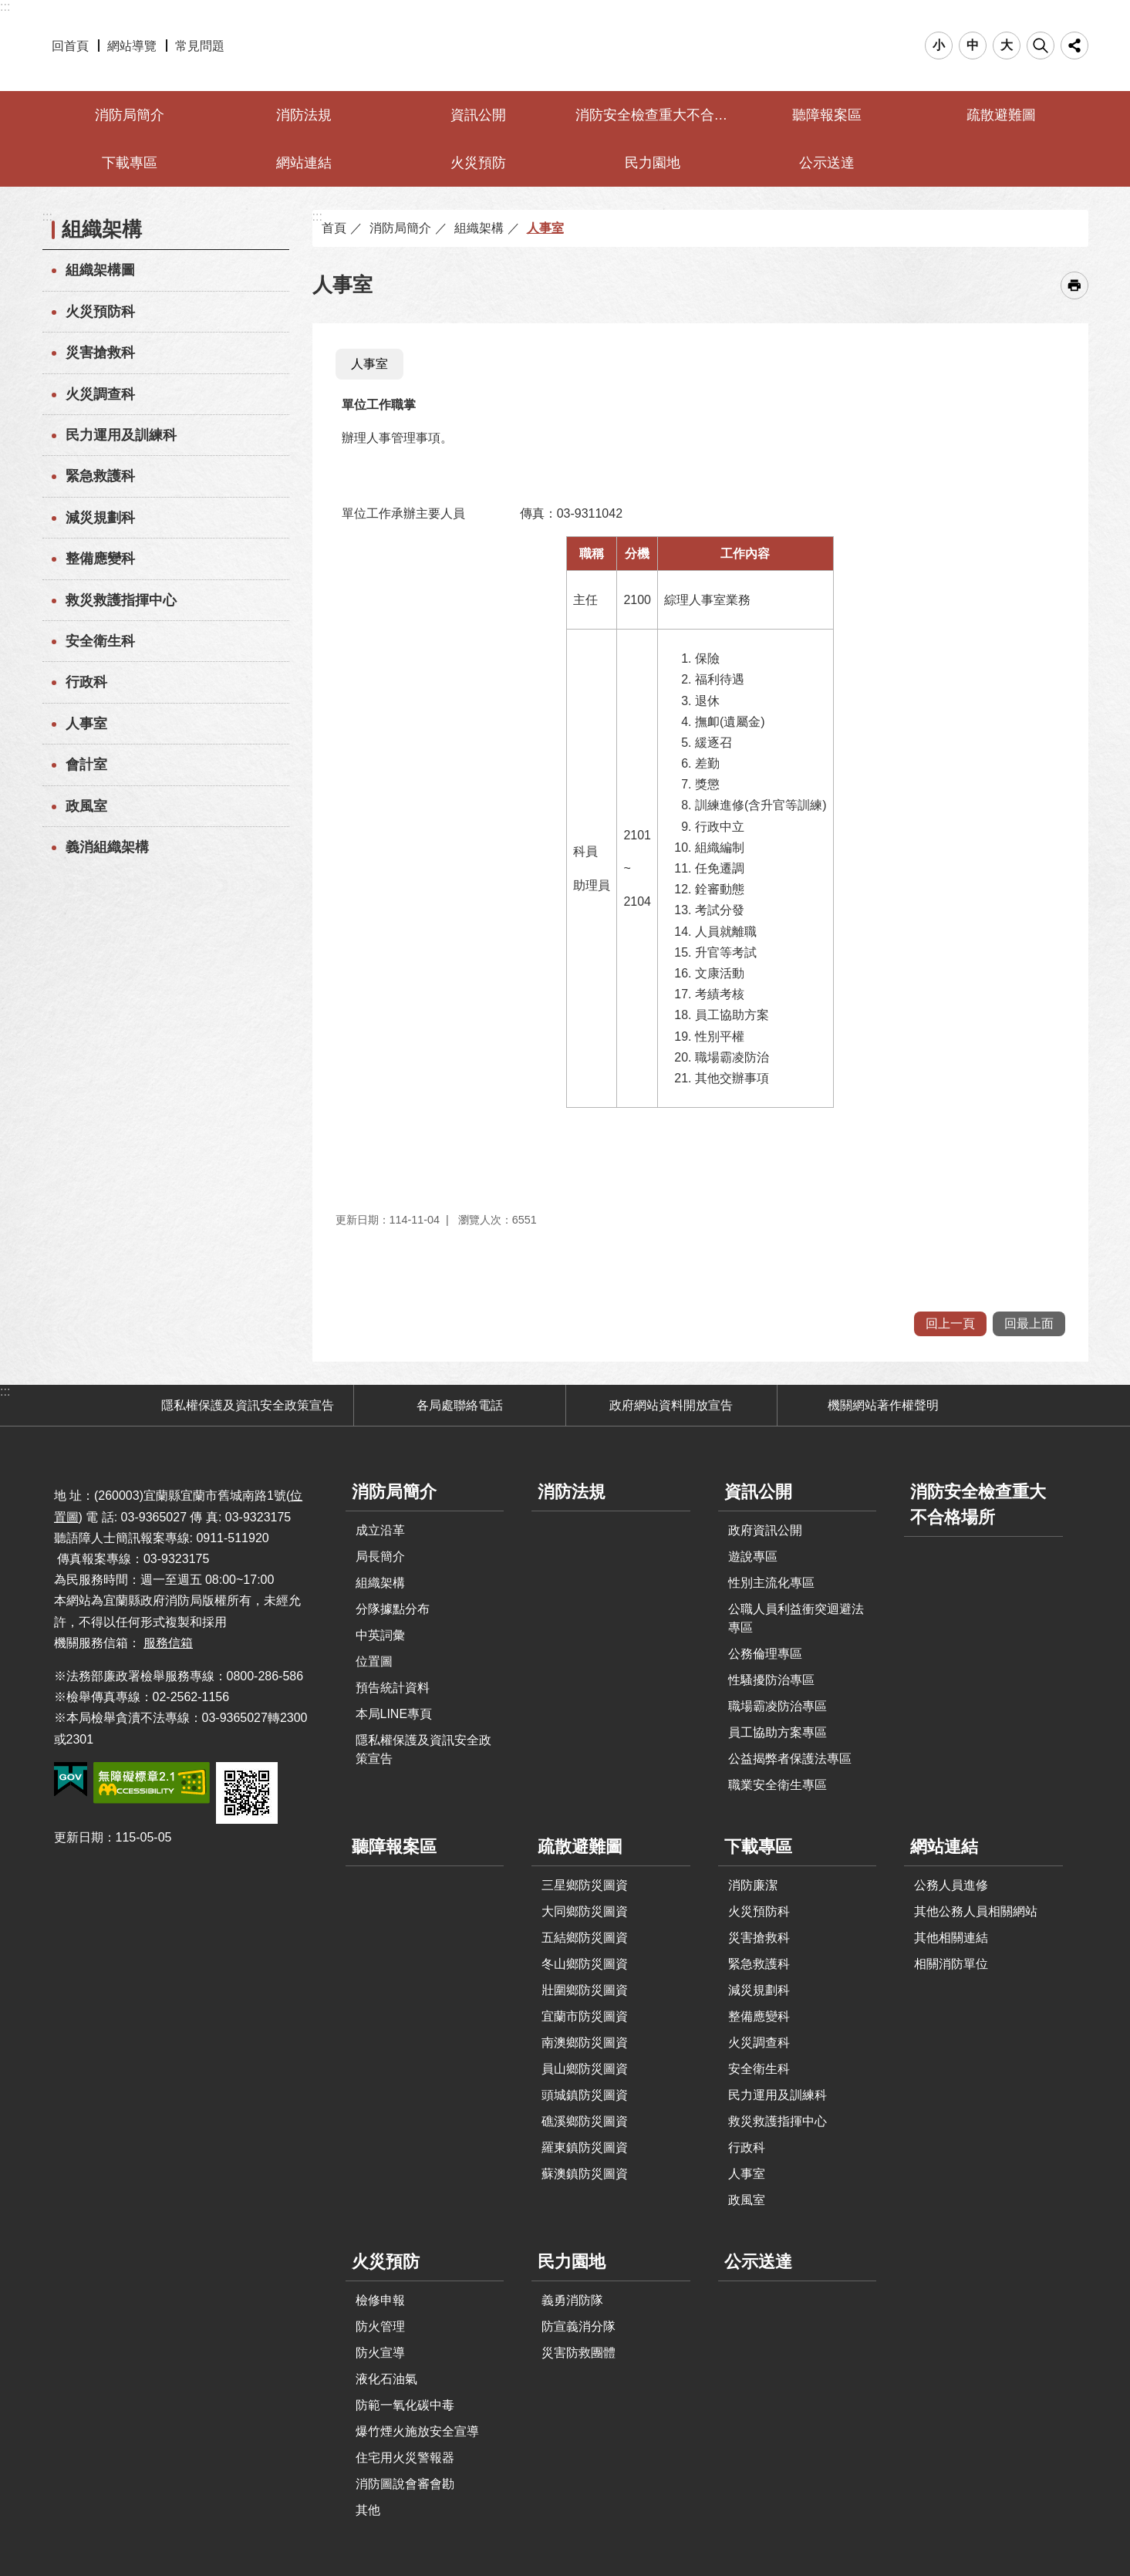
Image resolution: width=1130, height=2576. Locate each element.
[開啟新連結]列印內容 (1074, 285)
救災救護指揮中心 (121, 600)
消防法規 (304, 115)
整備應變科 (100, 558)
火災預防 (478, 162)
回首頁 (70, 45)
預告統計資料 (393, 1687)
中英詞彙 (380, 1635)
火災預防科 (100, 311)
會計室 (86, 764)
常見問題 (199, 45)
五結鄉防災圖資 (584, 1937)
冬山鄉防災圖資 (584, 1963)
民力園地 (652, 162)
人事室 (86, 723)
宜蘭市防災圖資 (584, 2016)
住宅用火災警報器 (405, 2457)
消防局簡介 (129, 115)
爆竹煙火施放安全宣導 (417, 2431)
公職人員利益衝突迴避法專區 (796, 1618)
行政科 (86, 682)
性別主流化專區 (771, 1582)
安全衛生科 (100, 641)
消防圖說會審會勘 (405, 2483)
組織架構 (102, 229)
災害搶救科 (100, 352)
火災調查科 (100, 394)
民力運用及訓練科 (121, 435)
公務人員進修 (951, 1885)
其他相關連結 (951, 1937)
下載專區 (129, 162)
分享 (1074, 45)
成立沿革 (380, 1530)
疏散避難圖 (1001, 115)
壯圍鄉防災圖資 (584, 1990)
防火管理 (380, 2326)
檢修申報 (380, 2300)
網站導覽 (132, 45)
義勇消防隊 (572, 2300)
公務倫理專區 (765, 1653)
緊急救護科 (100, 476)
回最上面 (1029, 1323)
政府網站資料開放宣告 (671, 1405)
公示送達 (827, 162)
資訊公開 (478, 115)
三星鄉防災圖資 (584, 1885)
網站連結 (304, 162)
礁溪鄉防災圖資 (584, 2121)
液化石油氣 (386, 2378)
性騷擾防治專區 (771, 1679)
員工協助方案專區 (777, 1732)
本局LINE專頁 (394, 1713)
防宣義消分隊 (578, 2326)
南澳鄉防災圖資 (584, 2042)
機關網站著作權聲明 (883, 1405)
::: (5, 6)
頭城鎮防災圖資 (584, 2095)
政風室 (86, 806)
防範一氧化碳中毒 (405, 2405)
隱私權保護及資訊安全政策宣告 (247, 1405)
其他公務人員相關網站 (975, 1911)
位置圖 (374, 1661)
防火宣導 (380, 2352)
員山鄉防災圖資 (584, 2068)
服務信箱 (168, 1642)
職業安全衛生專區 (777, 1784)
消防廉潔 (753, 1885)
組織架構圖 (100, 270)
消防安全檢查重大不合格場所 (654, 115)
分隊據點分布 (393, 1608)
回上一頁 (950, 1323)
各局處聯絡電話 (460, 1405)
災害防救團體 (578, 2352)
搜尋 (1040, 45)
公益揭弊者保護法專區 (790, 1758)
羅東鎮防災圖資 (584, 2147)
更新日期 (78, 1837)
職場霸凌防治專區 (777, 1706)
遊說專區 (753, 1556)
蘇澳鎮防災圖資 (584, 2173)
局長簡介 (380, 1556)
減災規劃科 (100, 517)
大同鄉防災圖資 (584, 1911)
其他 (368, 2510)
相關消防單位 (951, 1963)
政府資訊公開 (765, 1530)
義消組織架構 (107, 847)
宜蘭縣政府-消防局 (565, 45)
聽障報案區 (827, 115)
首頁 (334, 228)
